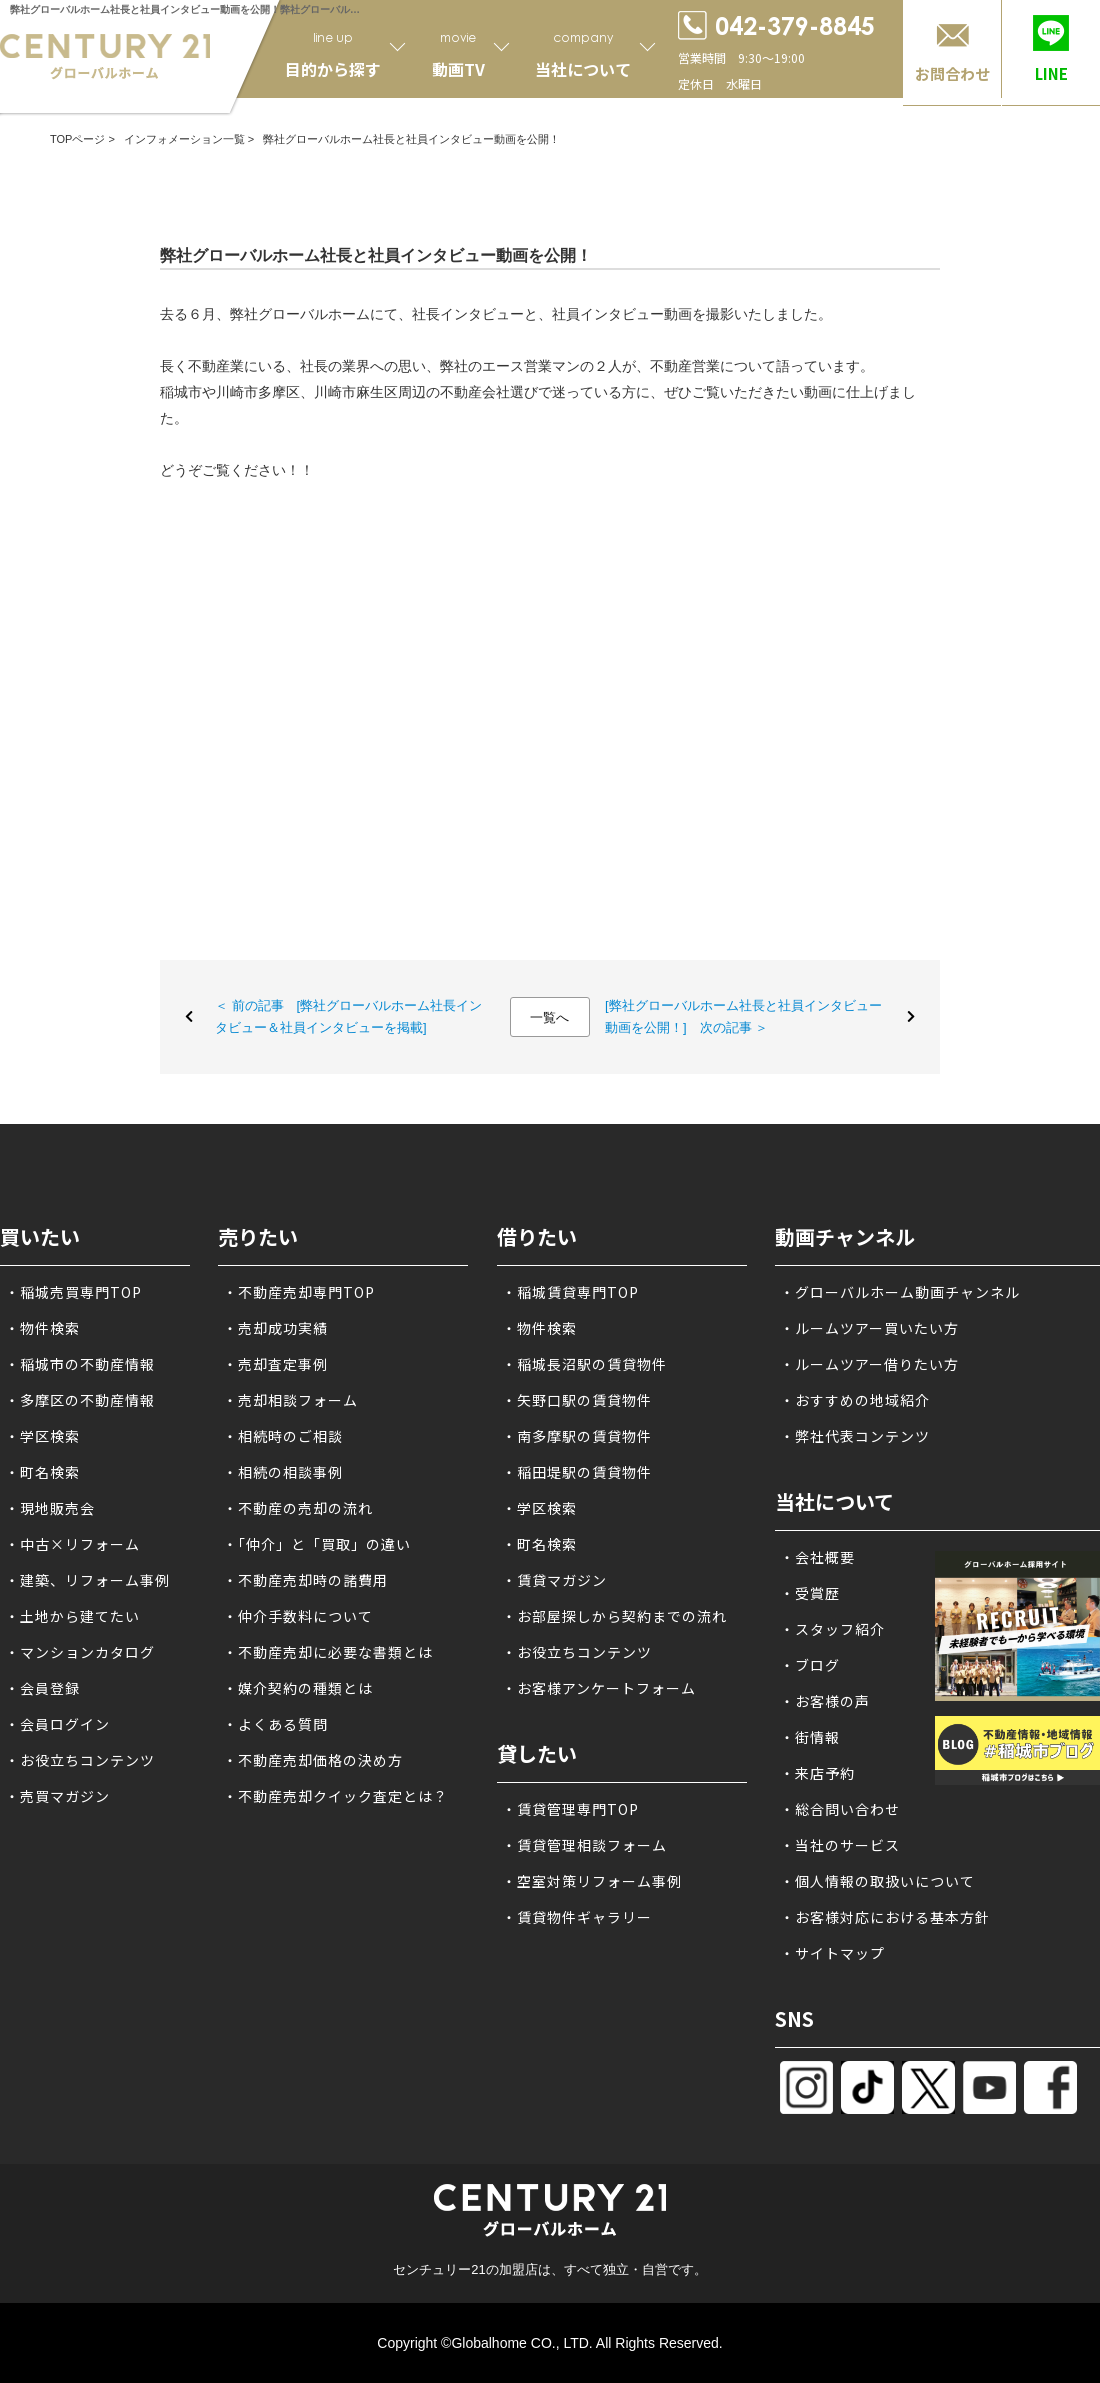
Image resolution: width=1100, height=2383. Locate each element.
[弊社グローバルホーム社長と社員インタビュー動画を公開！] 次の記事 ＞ (743, 1016)
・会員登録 (42, 1688)
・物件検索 (42, 1328)
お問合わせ (952, 73)
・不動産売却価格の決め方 (313, 1760)
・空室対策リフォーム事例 (592, 1881)
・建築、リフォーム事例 (87, 1580)
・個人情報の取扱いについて (877, 1881)
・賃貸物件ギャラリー (577, 1917)
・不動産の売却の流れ (298, 1508)
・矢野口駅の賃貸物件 (577, 1400)
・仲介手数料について (298, 1616)
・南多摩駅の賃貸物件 (577, 1436)
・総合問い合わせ (840, 1809)
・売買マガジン (57, 1796)
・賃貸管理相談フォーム (584, 1845)
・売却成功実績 (275, 1328)
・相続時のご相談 (283, 1436)
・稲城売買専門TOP (73, 1292)
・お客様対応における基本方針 (885, 1917)
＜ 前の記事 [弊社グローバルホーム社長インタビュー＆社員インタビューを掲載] (348, 1016)
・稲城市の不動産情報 (80, 1364)
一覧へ (549, 1017)
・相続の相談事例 (283, 1472)
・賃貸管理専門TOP (570, 1809)
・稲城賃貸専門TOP (570, 1292)
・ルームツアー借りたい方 (869, 1364)
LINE (1051, 73)
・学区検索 (42, 1436)
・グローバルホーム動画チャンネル (900, 1292)
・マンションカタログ (80, 1652)
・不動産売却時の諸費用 (305, 1580)
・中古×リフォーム (72, 1544)
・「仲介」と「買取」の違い (317, 1544)
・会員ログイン (57, 1724)
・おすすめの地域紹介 (855, 1400)
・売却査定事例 (275, 1364)
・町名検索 (42, 1472)
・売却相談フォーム (290, 1400)
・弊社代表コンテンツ (855, 1436)
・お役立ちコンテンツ (80, 1760)
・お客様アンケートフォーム (599, 1688)
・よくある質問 (275, 1724)
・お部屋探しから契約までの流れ (614, 1616)
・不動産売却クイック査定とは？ (335, 1796)
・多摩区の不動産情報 (80, 1400)
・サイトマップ (832, 1953)
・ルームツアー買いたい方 (869, 1328)
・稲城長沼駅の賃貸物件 (584, 1364)
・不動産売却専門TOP (299, 1292)
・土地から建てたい (72, 1616)
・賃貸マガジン (554, 1580)
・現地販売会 (50, 1508)
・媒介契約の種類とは (298, 1688)
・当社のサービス (840, 1845)
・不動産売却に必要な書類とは (328, 1652)
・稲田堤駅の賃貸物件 (577, 1472)
